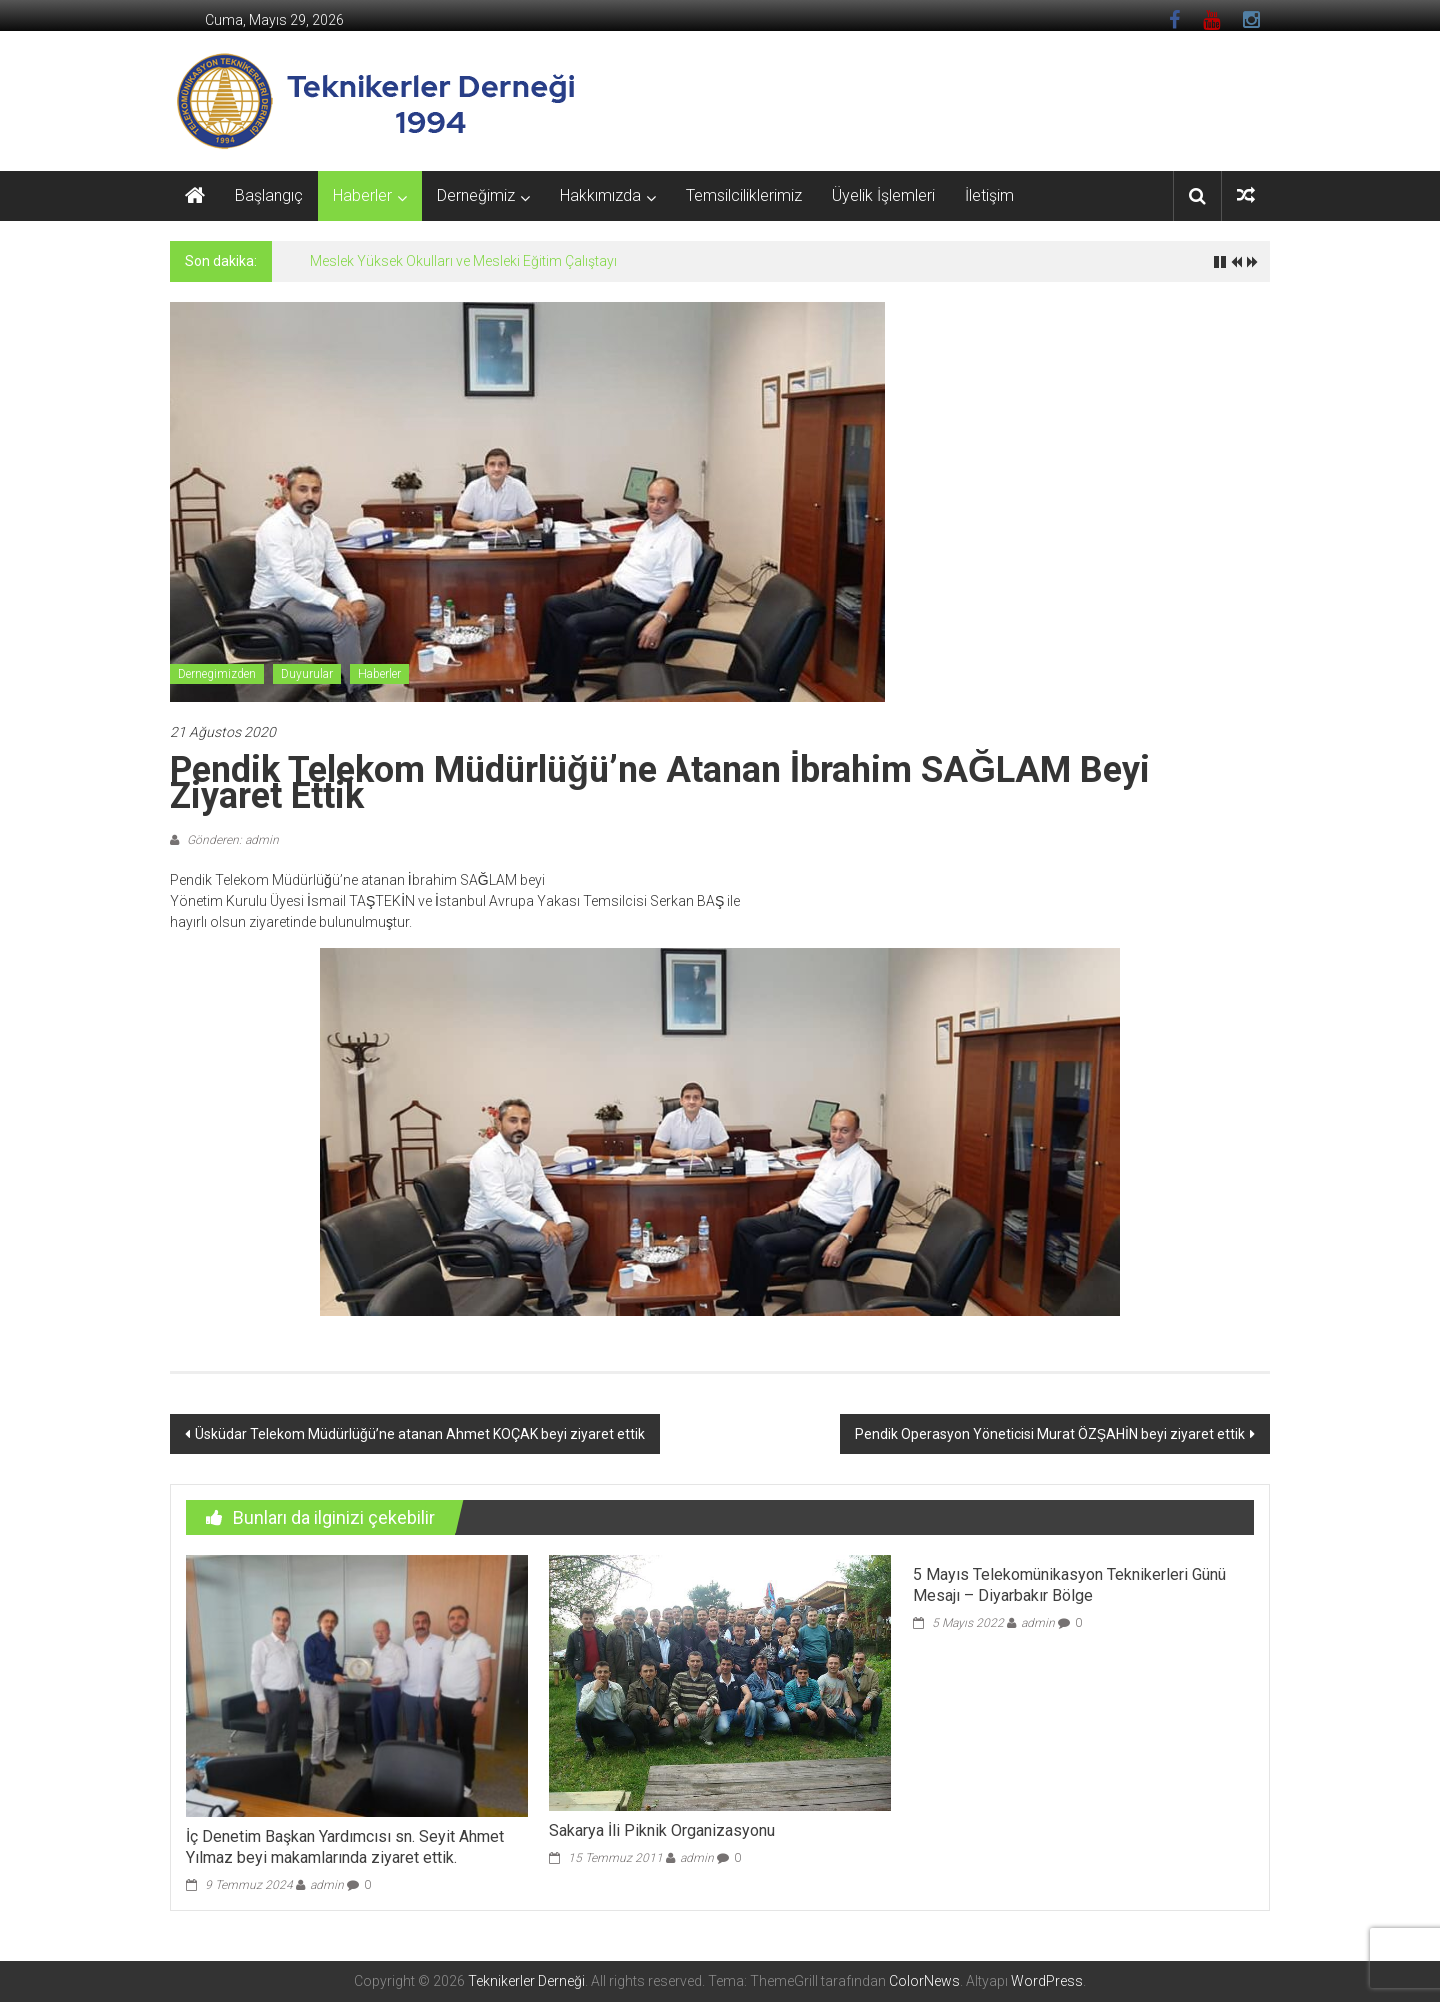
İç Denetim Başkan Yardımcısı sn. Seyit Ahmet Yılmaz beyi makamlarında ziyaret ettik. (345, 1847)
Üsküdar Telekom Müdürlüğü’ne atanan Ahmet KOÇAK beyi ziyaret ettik (420, 1434)
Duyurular (307, 674)
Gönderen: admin (231, 840)
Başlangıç (269, 195)
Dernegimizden (217, 674)
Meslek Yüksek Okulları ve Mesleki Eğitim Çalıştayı (463, 261)
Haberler (362, 195)
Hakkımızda (600, 195)
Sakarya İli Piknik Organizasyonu (662, 1830)
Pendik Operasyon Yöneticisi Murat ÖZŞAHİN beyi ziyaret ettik (1050, 1434)
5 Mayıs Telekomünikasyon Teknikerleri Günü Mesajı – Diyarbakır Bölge (1069, 1585)
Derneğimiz (476, 195)
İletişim (989, 195)
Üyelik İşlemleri (883, 195)
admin (327, 1885)
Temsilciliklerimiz (744, 195)
